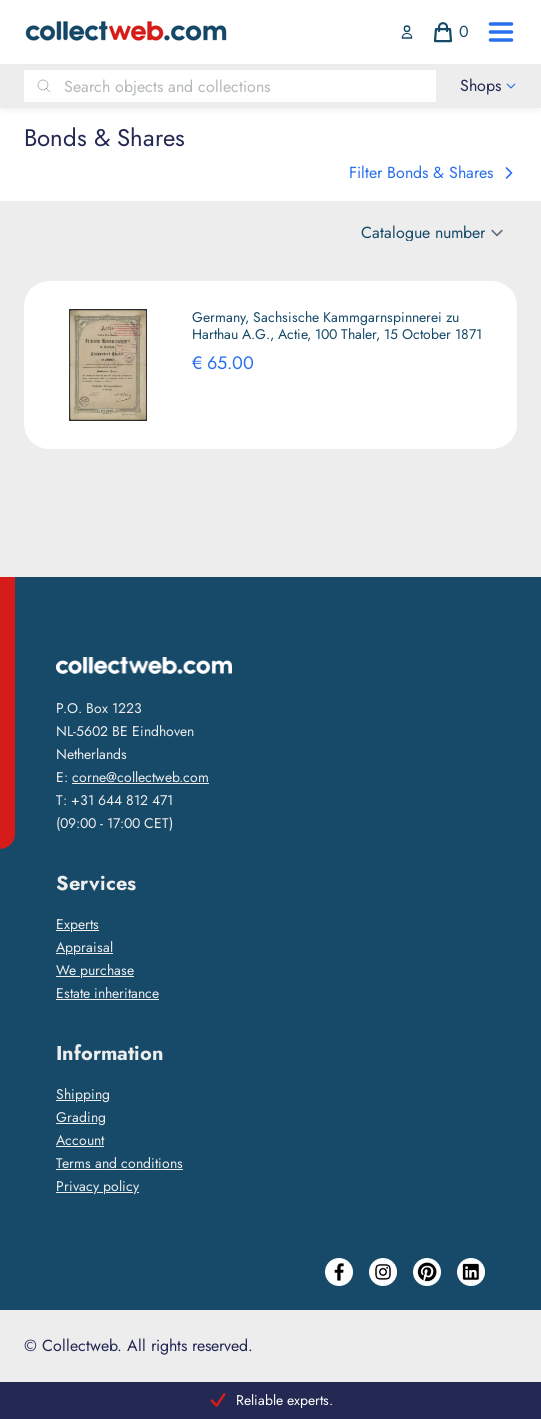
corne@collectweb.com (140, 777)
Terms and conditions (119, 1163)
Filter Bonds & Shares (433, 172)
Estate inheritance (107, 993)
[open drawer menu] (501, 32)
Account (80, 1140)
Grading (81, 1117)
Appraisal (84, 947)
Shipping (83, 1094)
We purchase (95, 970)
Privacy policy (97, 1186)
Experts (77, 924)
